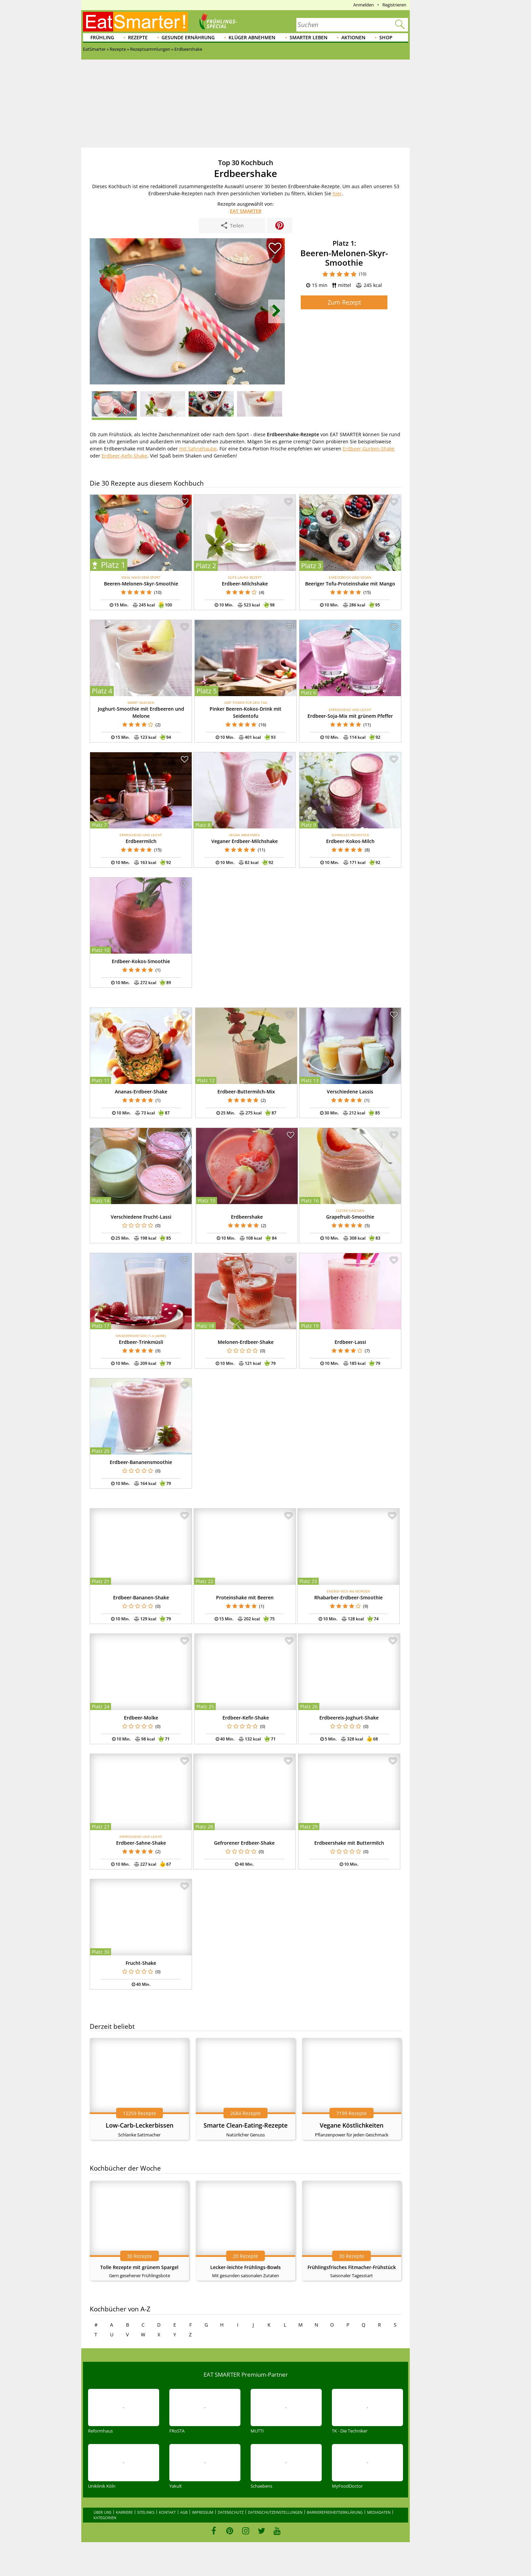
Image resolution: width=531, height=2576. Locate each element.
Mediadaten (378, 2512)
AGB (184, 2512)
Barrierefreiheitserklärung (335, 2512)
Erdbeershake (247, 1217)
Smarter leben (308, 37)
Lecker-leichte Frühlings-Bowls (245, 2267)
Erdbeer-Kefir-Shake (124, 455)
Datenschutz (230, 2512)
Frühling (102, 37)
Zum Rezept (344, 302)
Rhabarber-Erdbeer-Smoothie (348, 1597)
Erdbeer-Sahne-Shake (141, 1843)
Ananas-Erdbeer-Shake (141, 1091)
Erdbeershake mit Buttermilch (349, 1843)
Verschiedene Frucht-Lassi (141, 1217)
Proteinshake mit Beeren (245, 1597)
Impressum (202, 2512)
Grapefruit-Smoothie (350, 1217)
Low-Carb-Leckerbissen (139, 2125)
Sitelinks (145, 2512)
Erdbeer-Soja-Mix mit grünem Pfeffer (350, 716)
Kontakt (167, 2512)
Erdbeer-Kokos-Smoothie (141, 961)
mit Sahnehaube (198, 448)
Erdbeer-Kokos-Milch (350, 841)
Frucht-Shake (141, 1963)
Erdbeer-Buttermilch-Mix (246, 1091)
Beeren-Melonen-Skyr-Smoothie (141, 583)
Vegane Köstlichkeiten (351, 2125)
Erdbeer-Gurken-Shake (369, 448)
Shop (385, 37)
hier (337, 193)
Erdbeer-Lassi (350, 1342)
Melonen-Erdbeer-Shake (246, 1342)
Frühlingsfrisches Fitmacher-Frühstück (351, 2267)
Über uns (102, 2512)
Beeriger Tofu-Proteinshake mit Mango (350, 583)
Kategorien (104, 2517)
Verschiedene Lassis (350, 1091)
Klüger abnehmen (252, 37)
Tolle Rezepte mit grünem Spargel (139, 2267)
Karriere (124, 2512)
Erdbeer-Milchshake (245, 583)
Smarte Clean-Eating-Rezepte (246, 2125)
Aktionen (353, 37)
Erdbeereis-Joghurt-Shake (349, 1717)
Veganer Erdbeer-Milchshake (244, 841)
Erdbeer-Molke (141, 1717)
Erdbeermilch (141, 841)
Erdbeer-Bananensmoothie (141, 1462)
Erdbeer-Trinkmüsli (141, 1342)
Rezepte (138, 37)
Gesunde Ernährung (188, 37)
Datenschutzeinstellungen (275, 2512)
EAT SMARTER (245, 211)
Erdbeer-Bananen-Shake (141, 1597)
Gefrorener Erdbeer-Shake (244, 1843)
